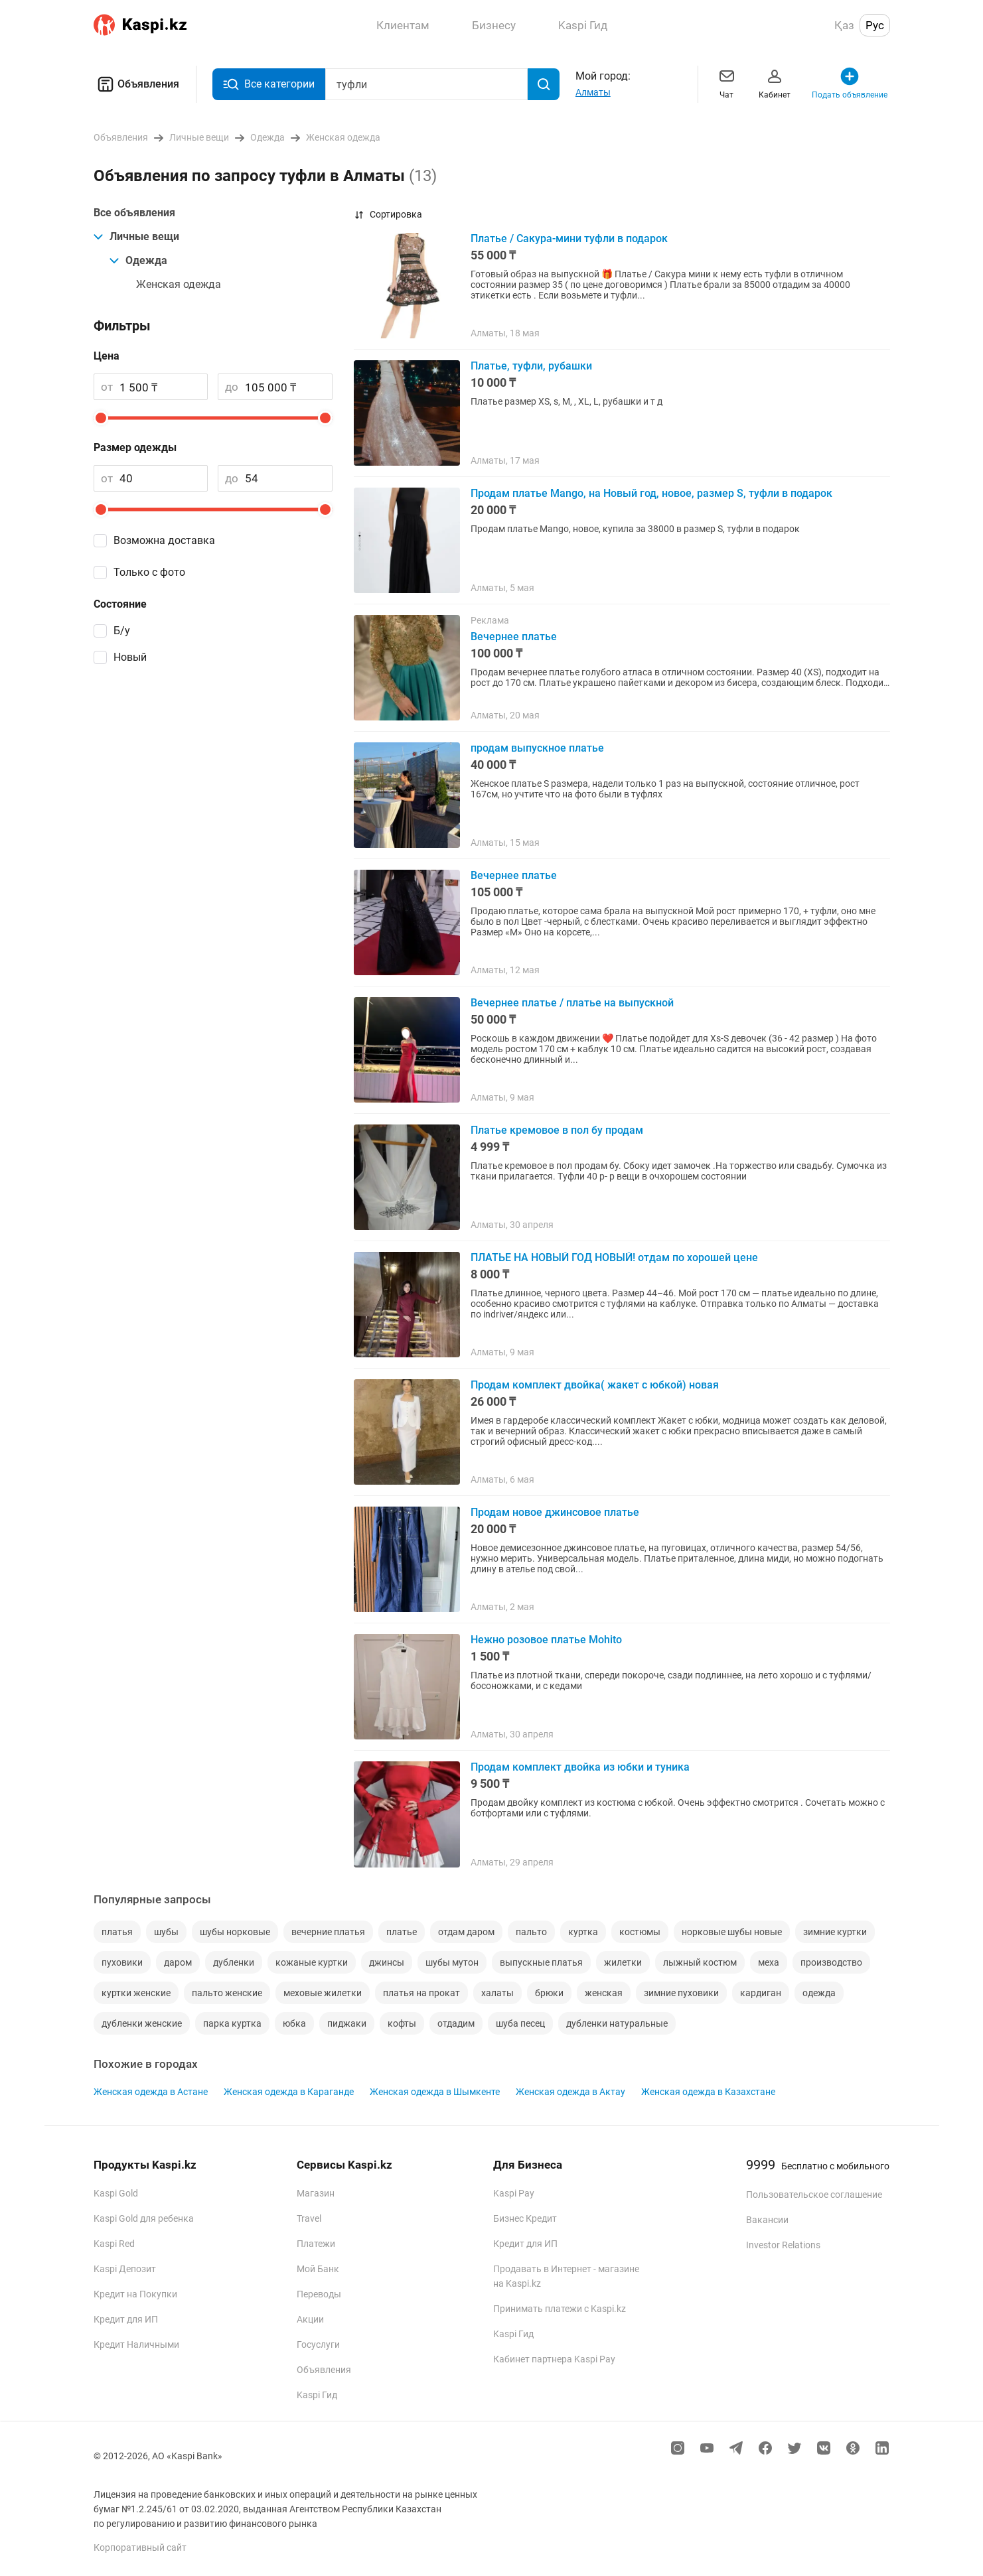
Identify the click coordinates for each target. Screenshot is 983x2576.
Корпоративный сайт (140, 2547)
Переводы (319, 2294)
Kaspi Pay (513, 2193)
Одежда (138, 260)
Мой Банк (318, 2269)
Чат (726, 83)
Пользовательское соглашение (814, 2194)
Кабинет (775, 83)
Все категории (269, 84)
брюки (549, 1993)
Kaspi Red (114, 2243)
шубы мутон (452, 1962)
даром (178, 1962)
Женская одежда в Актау (570, 2091)
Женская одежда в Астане (151, 2091)
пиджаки (346, 2023)
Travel (309, 2218)
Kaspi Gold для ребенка (144, 2218)
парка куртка (232, 2023)
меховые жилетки (322, 1993)
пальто (531, 1932)
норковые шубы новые (732, 1932)
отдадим (456, 2023)
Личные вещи (136, 236)
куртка (583, 1932)
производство (831, 1962)
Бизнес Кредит (525, 2218)
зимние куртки (835, 1932)
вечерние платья (328, 1932)
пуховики (122, 1962)
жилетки (623, 1962)
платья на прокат (421, 1993)
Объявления (136, 84)
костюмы (639, 1932)
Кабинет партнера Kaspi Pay (554, 2359)
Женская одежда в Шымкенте (435, 2091)
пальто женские (227, 1993)
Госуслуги (318, 2344)
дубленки (233, 1962)
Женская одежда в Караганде (289, 2091)
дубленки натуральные (617, 2023)
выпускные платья (541, 1962)
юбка (294, 2023)
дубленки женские (142, 2023)
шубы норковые (235, 1932)
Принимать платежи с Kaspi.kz (559, 2308)
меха (768, 1962)
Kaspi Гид (317, 2395)
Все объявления (134, 212)
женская (604, 1993)
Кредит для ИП (126, 2319)
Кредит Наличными (136, 2344)
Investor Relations (783, 2245)
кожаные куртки (311, 1962)
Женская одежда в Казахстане (708, 2091)
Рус (875, 25)
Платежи (316, 2243)
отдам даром (466, 1932)
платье (401, 1932)
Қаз (844, 25)
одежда (819, 1993)
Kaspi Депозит (125, 2269)
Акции (310, 2319)
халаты (497, 1993)
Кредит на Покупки (135, 2294)
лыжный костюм (700, 1962)
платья (117, 1932)
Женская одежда (178, 284)
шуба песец (520, 2023)
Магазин (316, 2193)
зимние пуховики (681, 1993)
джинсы (386, 1962)
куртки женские (136, 1993)
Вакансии (767, 2219)
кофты (402, 2023)
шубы (166, 1932)
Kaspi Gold (116, 2193)
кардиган (760, 1993)
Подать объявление (849, 83)
